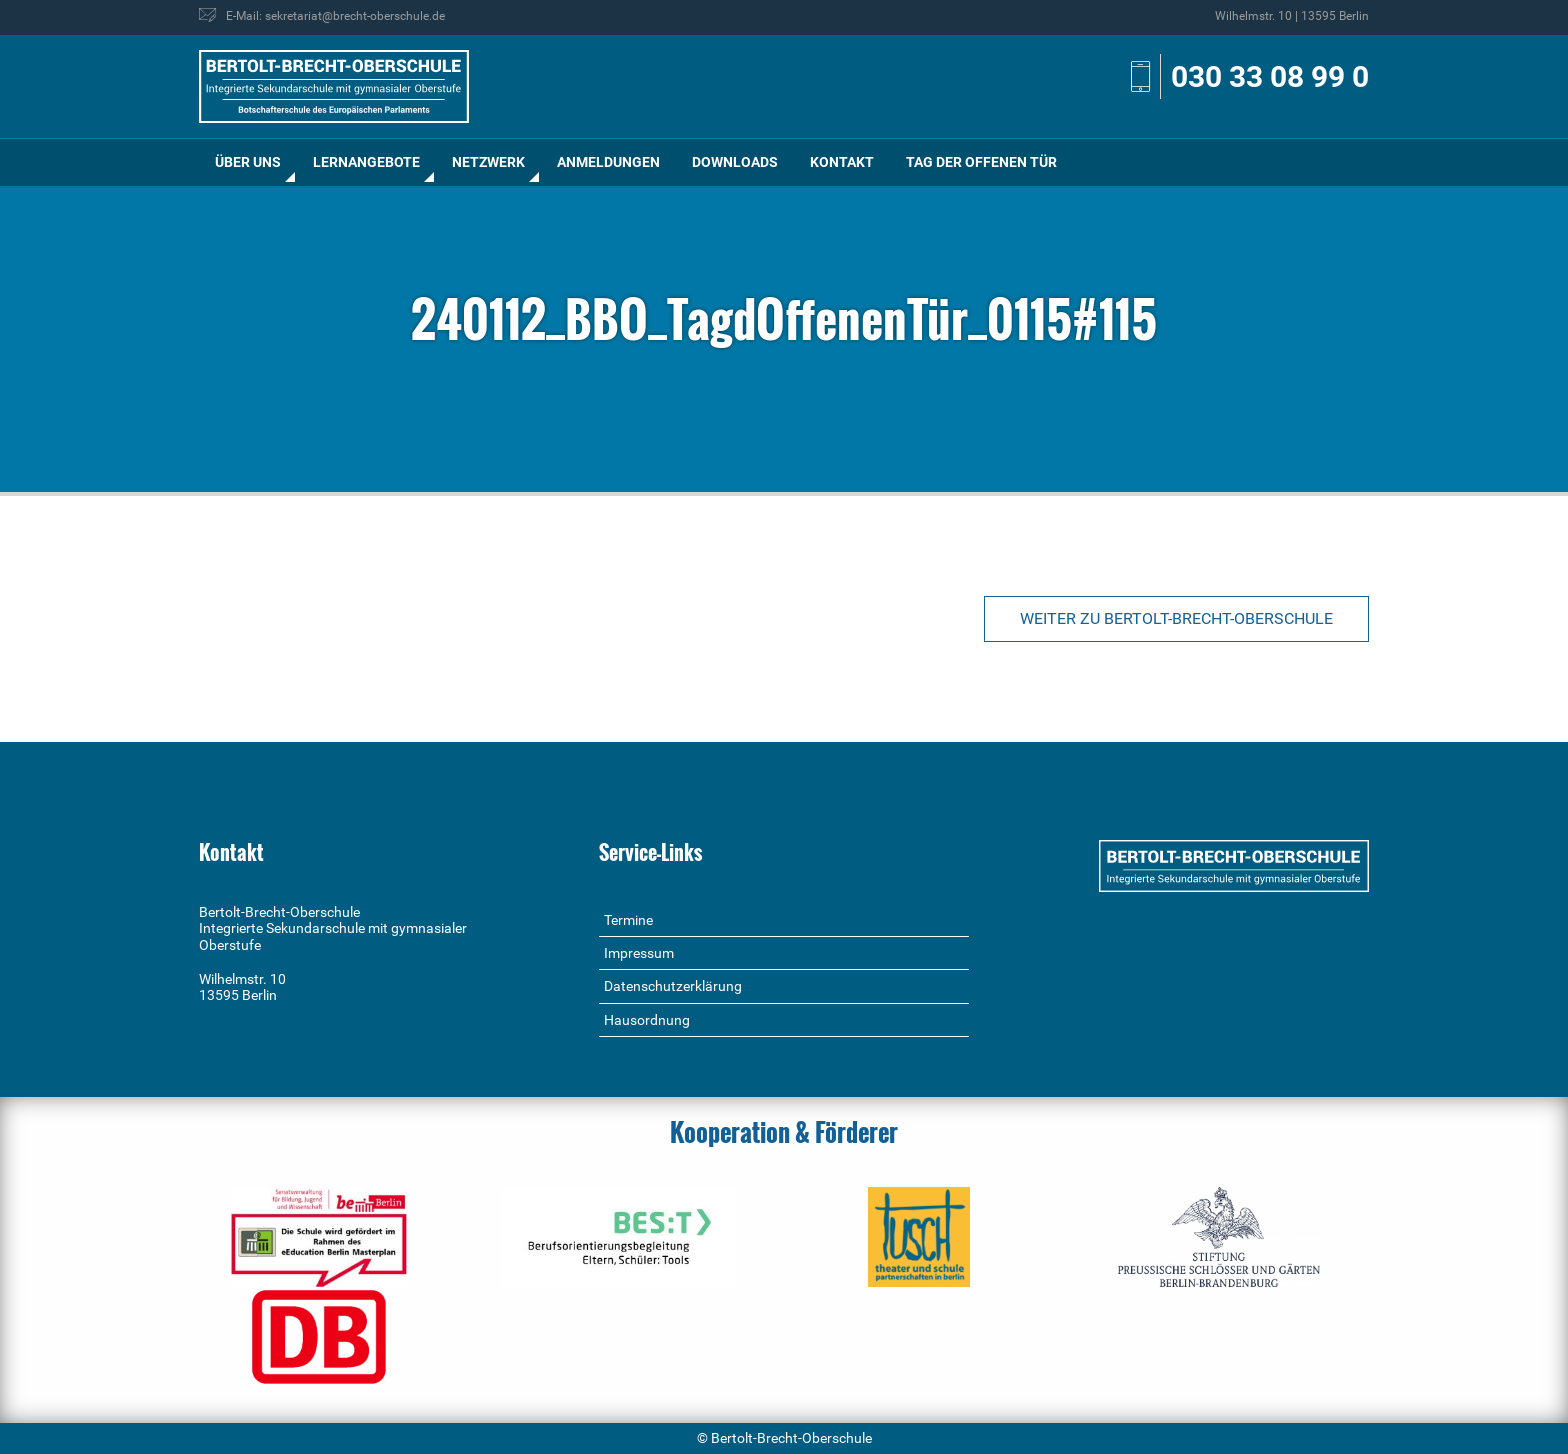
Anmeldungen (608, 162)
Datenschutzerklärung (673, 986)
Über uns (248, 162)
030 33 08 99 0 (1270, 76)
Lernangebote (366, 162)
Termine (628, 920)
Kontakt (842, 162)
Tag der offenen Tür (981, 162)
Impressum (639, 953)
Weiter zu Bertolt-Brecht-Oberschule (1176, 618)
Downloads (735, 162)
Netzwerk (488, 162)
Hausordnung (647, 1020)
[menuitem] (248, 162)
